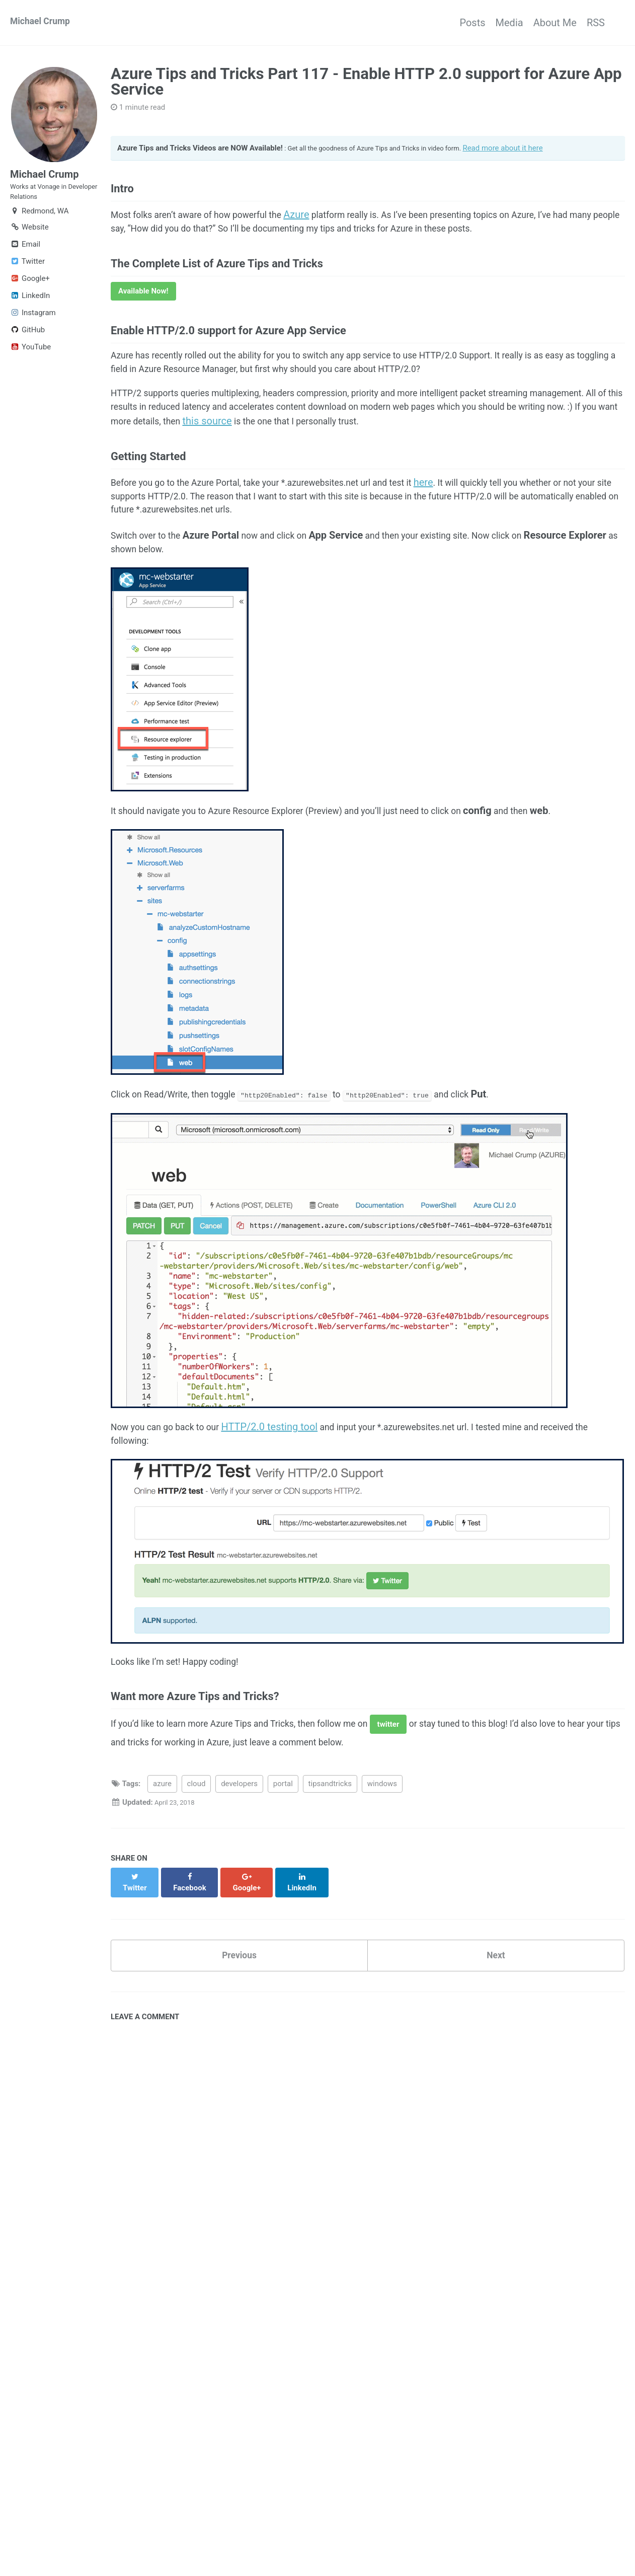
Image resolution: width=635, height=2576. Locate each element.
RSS (596, 23)
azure (162, 1861)
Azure (322, 225)
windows (382, 1861)
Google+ (30, 290)
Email (25, 256)
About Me (545, 23)
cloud (196, 1861)
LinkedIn (30, 307)
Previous (239, 2025)
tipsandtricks (330, 1861)
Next (496, 2025)
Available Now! (143, 310)
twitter (427, 1798)
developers (239, 1861)
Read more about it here (530, 151)
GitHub (27, 341)
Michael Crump (44, 23)
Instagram (33, 324)
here (468, 525)
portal (283, 1861)
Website (29, 239)
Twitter (27, 273)
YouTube (30, 358)
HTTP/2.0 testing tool (285, 1487)
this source (398, 456)
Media (489, 23)
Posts (442, 23)
